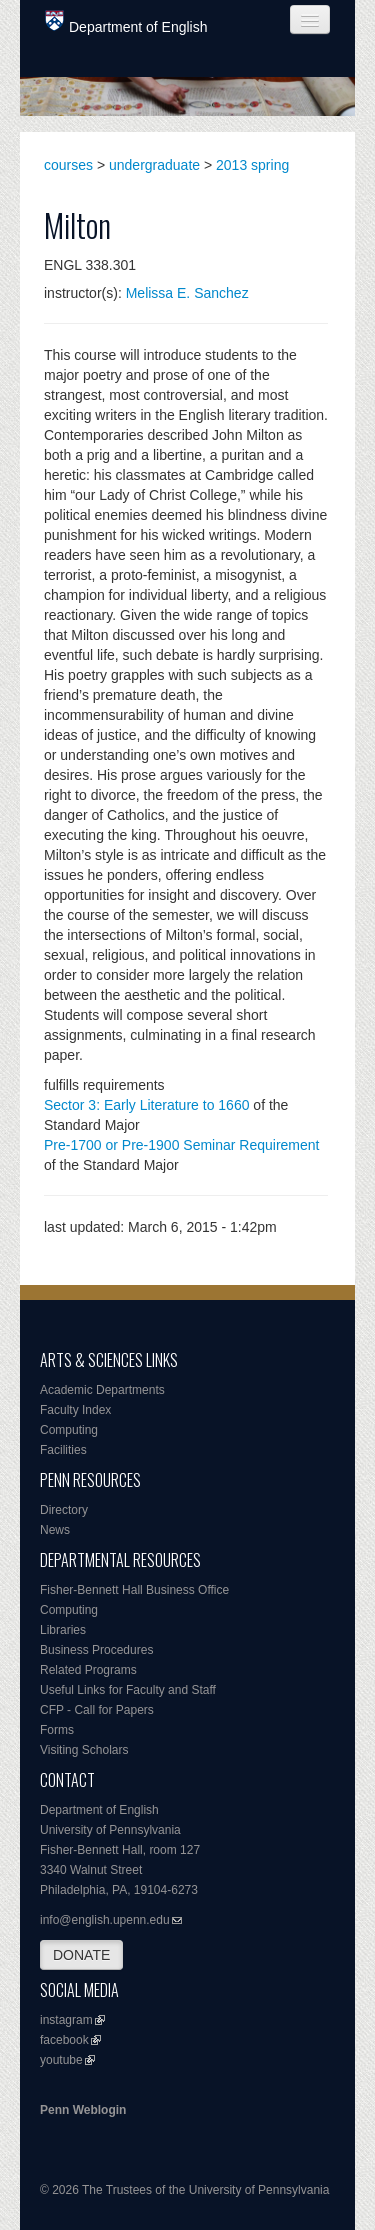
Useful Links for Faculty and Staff (128, 1690)
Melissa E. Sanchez (187, 293)
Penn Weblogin (83, 2110)
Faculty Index (75, 1410)
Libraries (63, 1630)
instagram (66, 2020)
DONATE (81, 1955)
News (55, 1530)
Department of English (126, 22)
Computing (69, 1430)
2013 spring (252, 165)
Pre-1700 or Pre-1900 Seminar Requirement (181, 1145)
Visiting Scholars (84, 1750)
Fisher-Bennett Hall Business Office (134, 1590)
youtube (61, 2060)
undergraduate (154, 165)
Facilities (63, 1450)
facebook (64, 2040)
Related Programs (88, 1670)
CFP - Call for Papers (97, 1710)
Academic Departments (102, 1390)
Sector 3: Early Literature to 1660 (146, 1105)
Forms (57, 1730)
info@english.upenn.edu (105, 1920)
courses (68, 165)
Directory (64, 1510)
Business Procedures (96, 1650)
